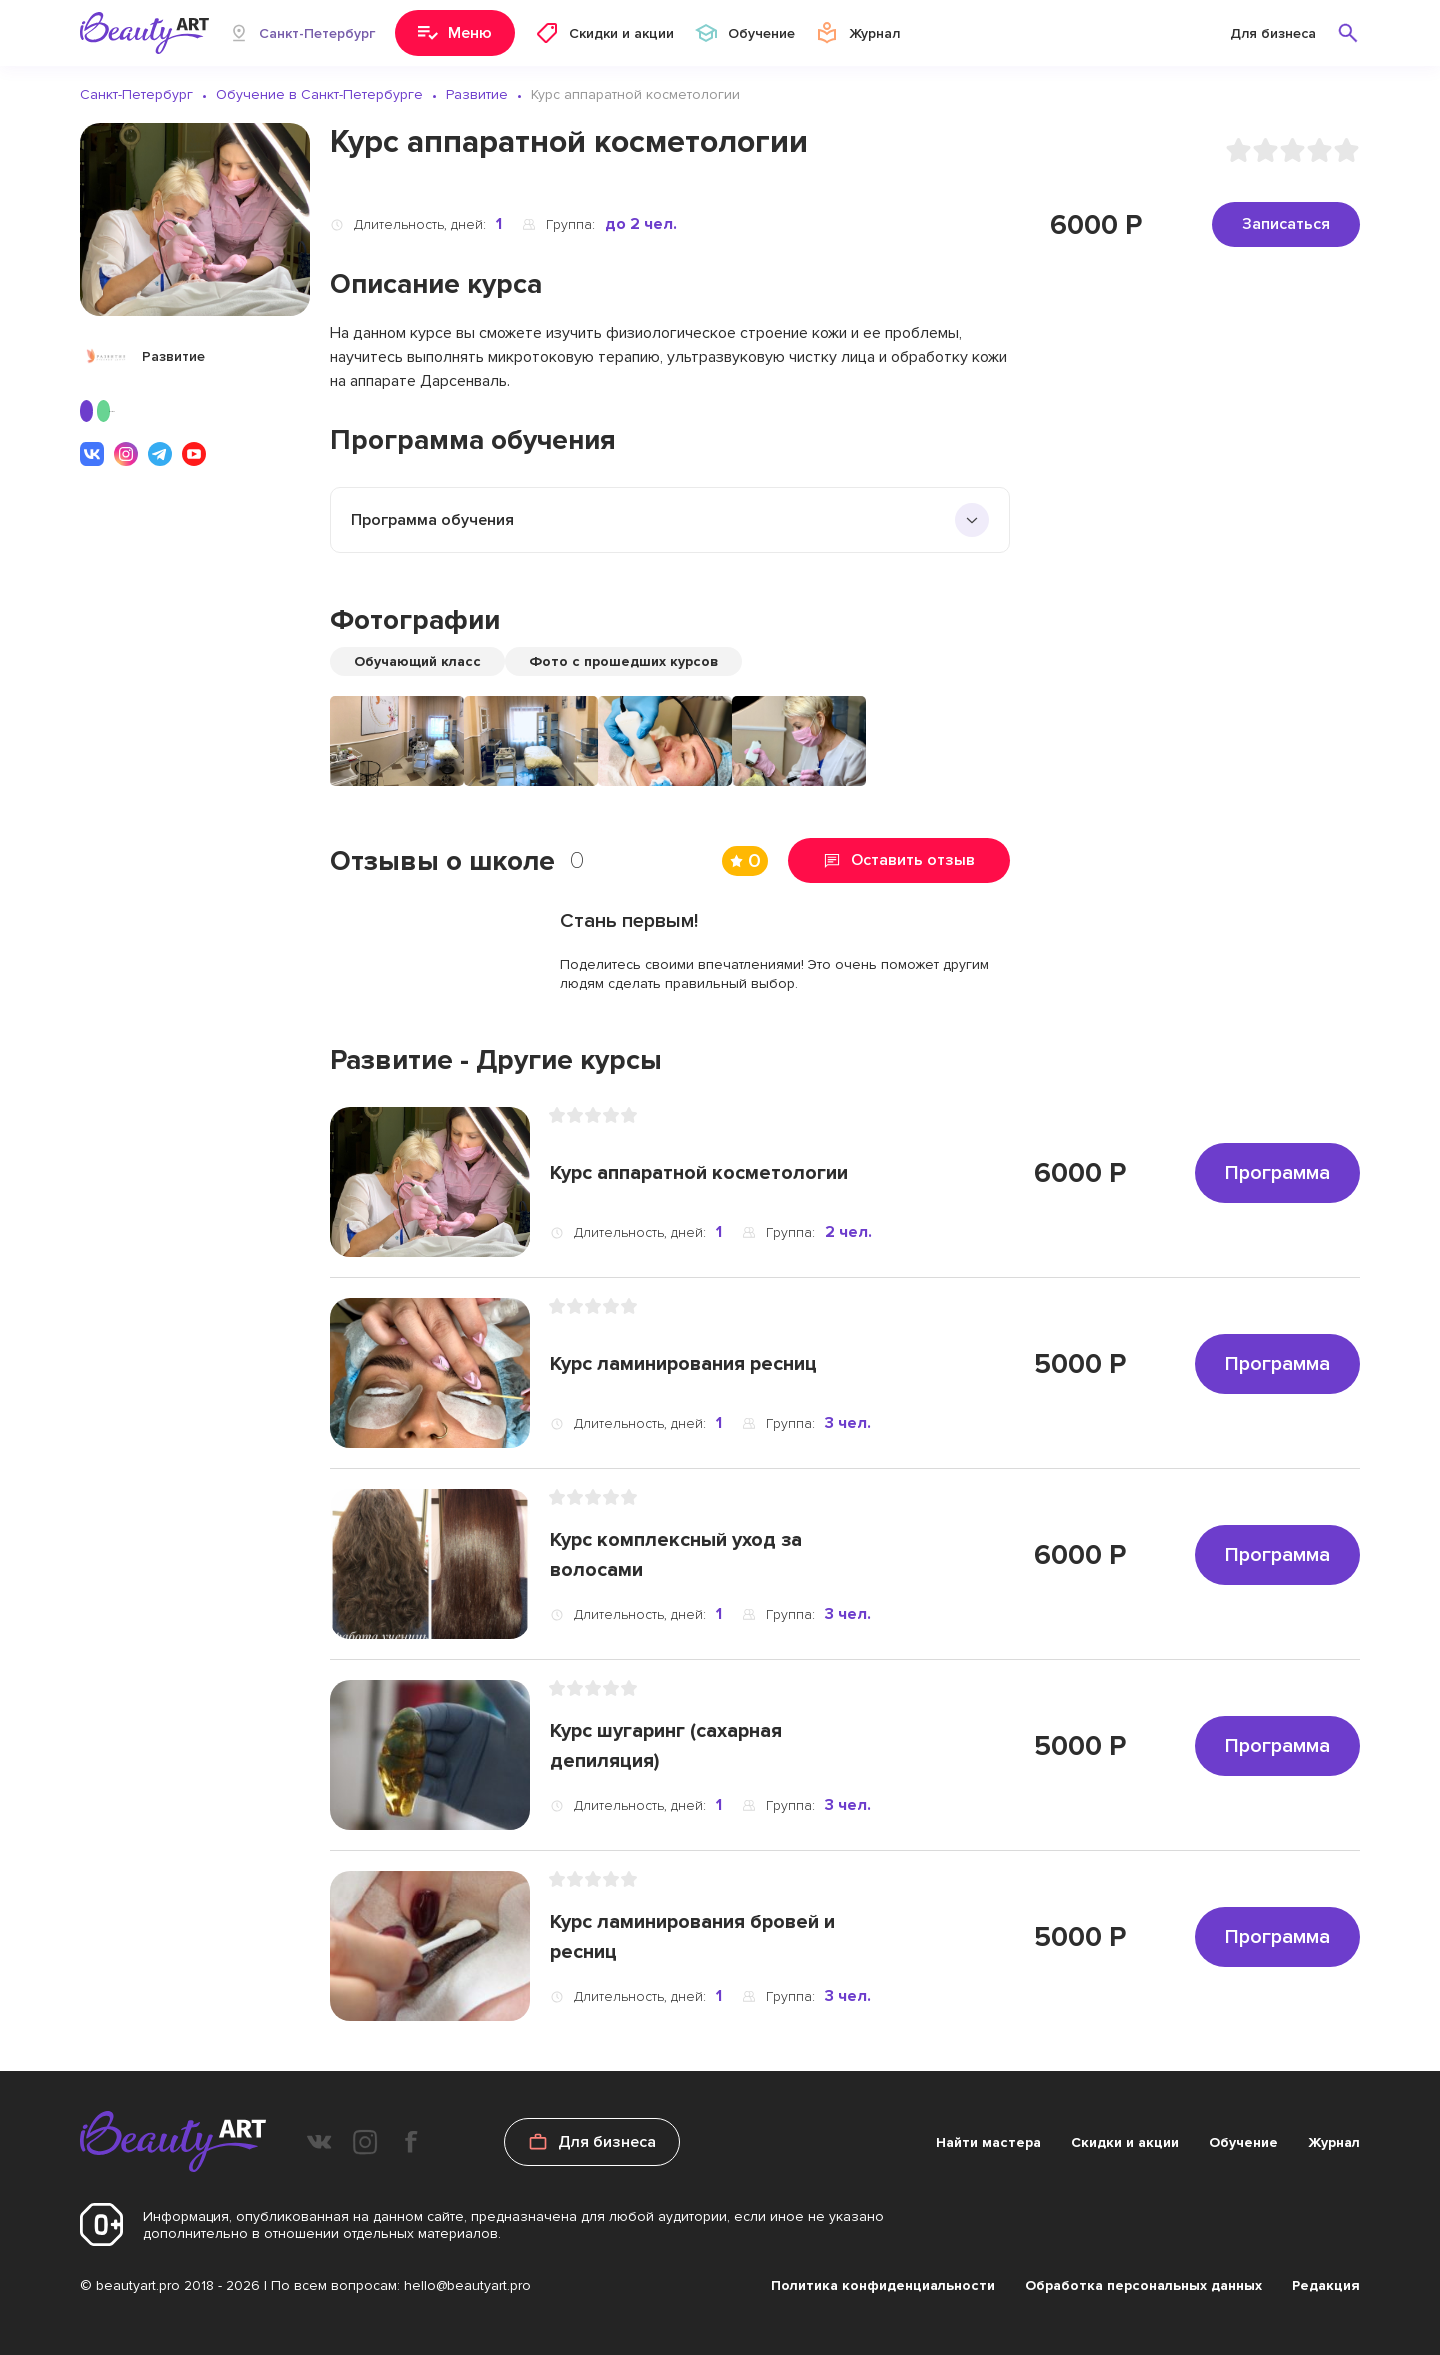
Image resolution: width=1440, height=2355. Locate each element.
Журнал (1334, 2142)
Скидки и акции (1125, 2142)
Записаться (1286, 224)
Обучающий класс (417, 661)
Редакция (1326, 2285)
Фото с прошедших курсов (623, 661)
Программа (1277, 1173)
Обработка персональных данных (1143, 2285)
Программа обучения (432, 520)
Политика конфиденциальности (883, 2285)
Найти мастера (988, 2142)
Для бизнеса (1273, 33)
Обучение (1243, 2142)
